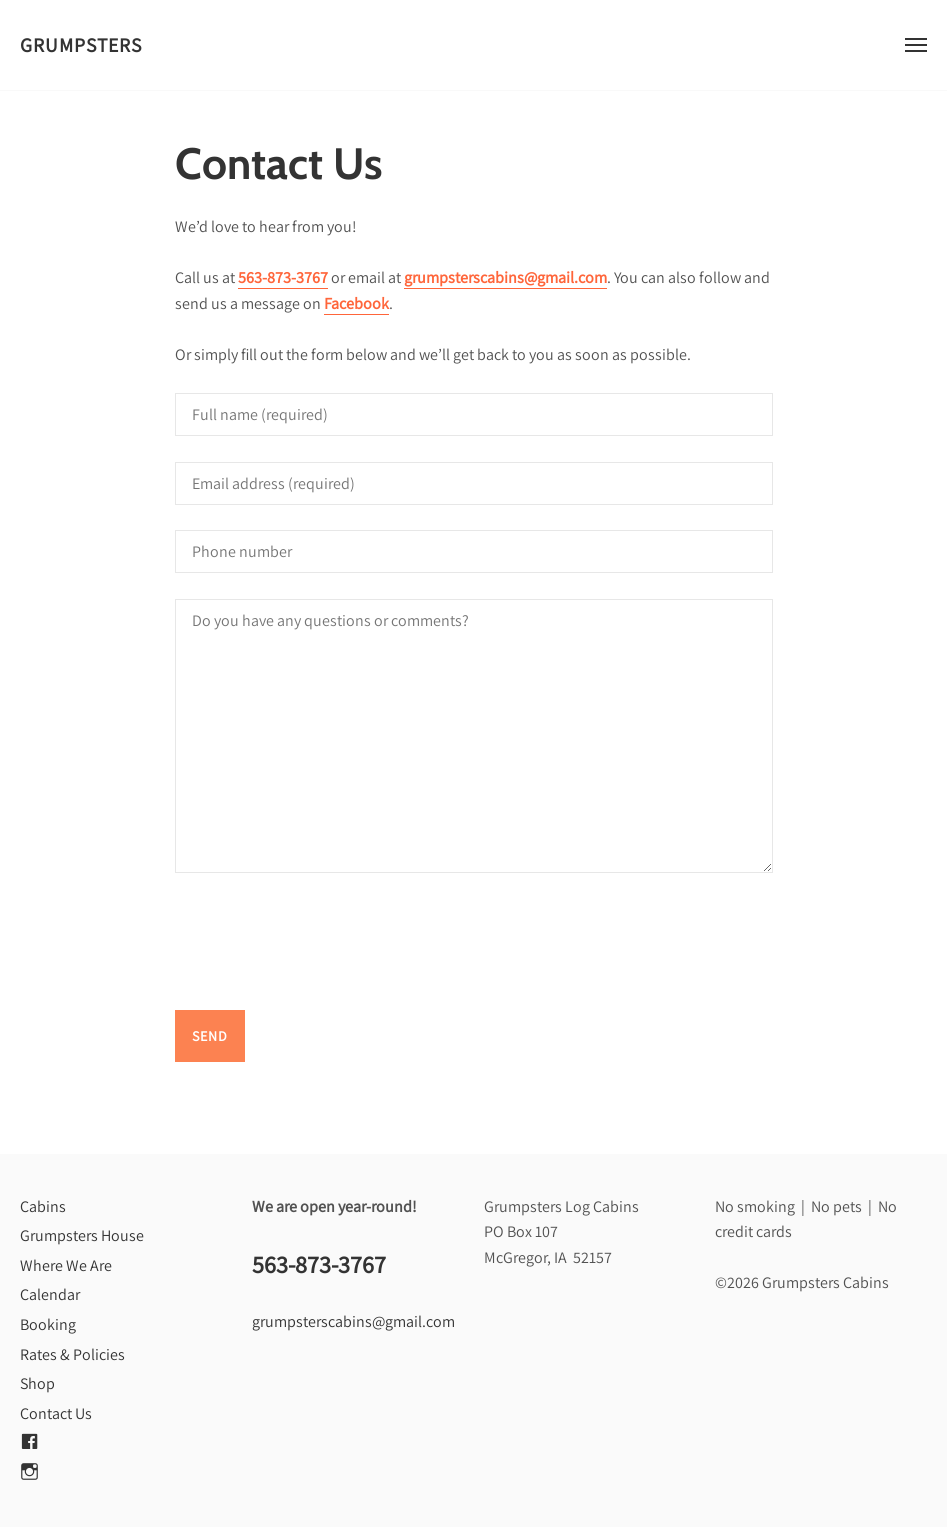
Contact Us (56, 1413)
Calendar (50, 1294)
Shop (37, 1383)
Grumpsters (81, 45)
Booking (48, 1324)
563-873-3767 (283, 277)
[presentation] (327, 945)
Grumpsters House (82, 1235)
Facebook (356, 303)
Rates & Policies (72, 1354)
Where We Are (66, 1265)
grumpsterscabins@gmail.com (505, 277)
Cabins (43, 1206)
